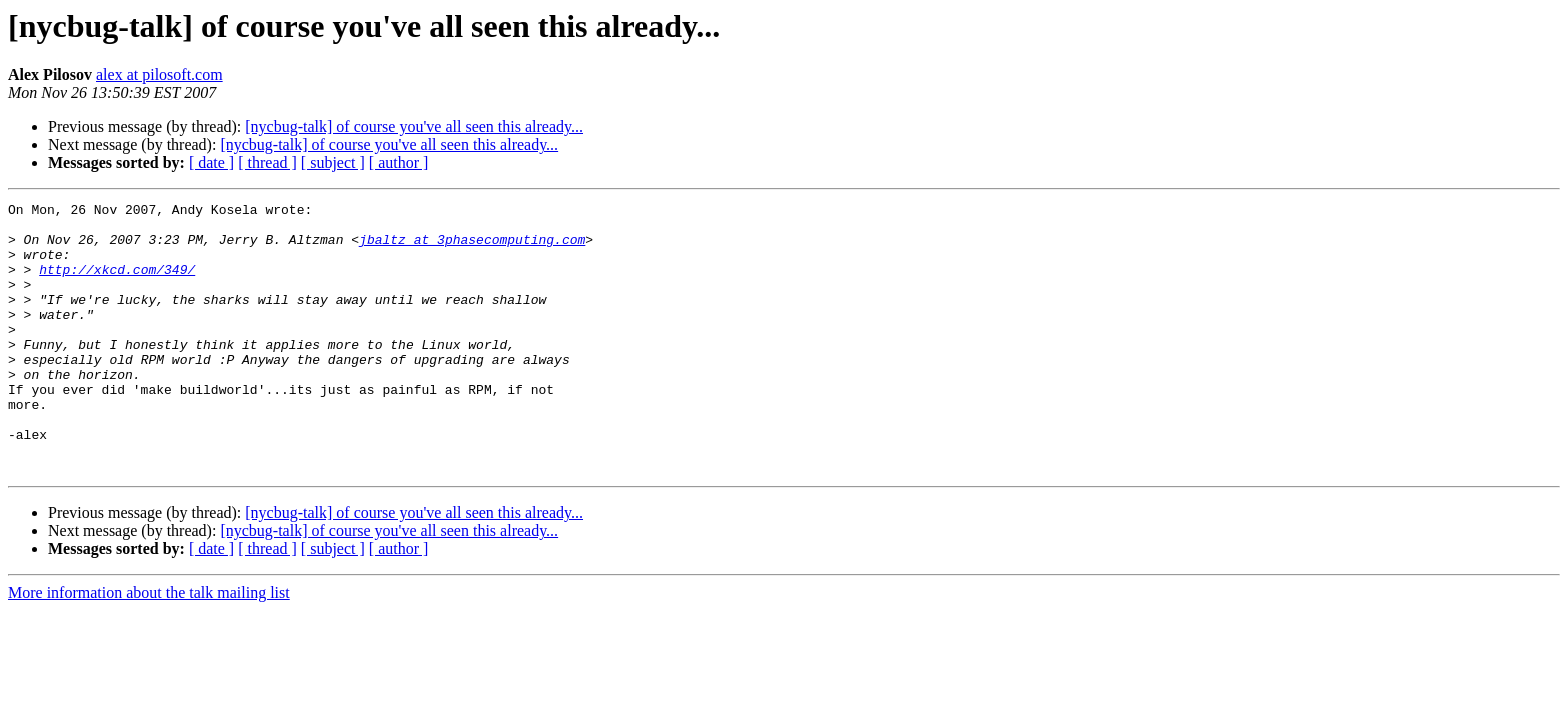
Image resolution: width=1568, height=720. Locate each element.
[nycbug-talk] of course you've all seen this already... (414, 126)
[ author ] (399, 162)
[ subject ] (333, 162)
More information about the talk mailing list (149, 646)
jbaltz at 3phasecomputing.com (472, 248)
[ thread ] (267, 162)
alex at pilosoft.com (159, 74)
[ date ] (211, 162)
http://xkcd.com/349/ (117, 284)
